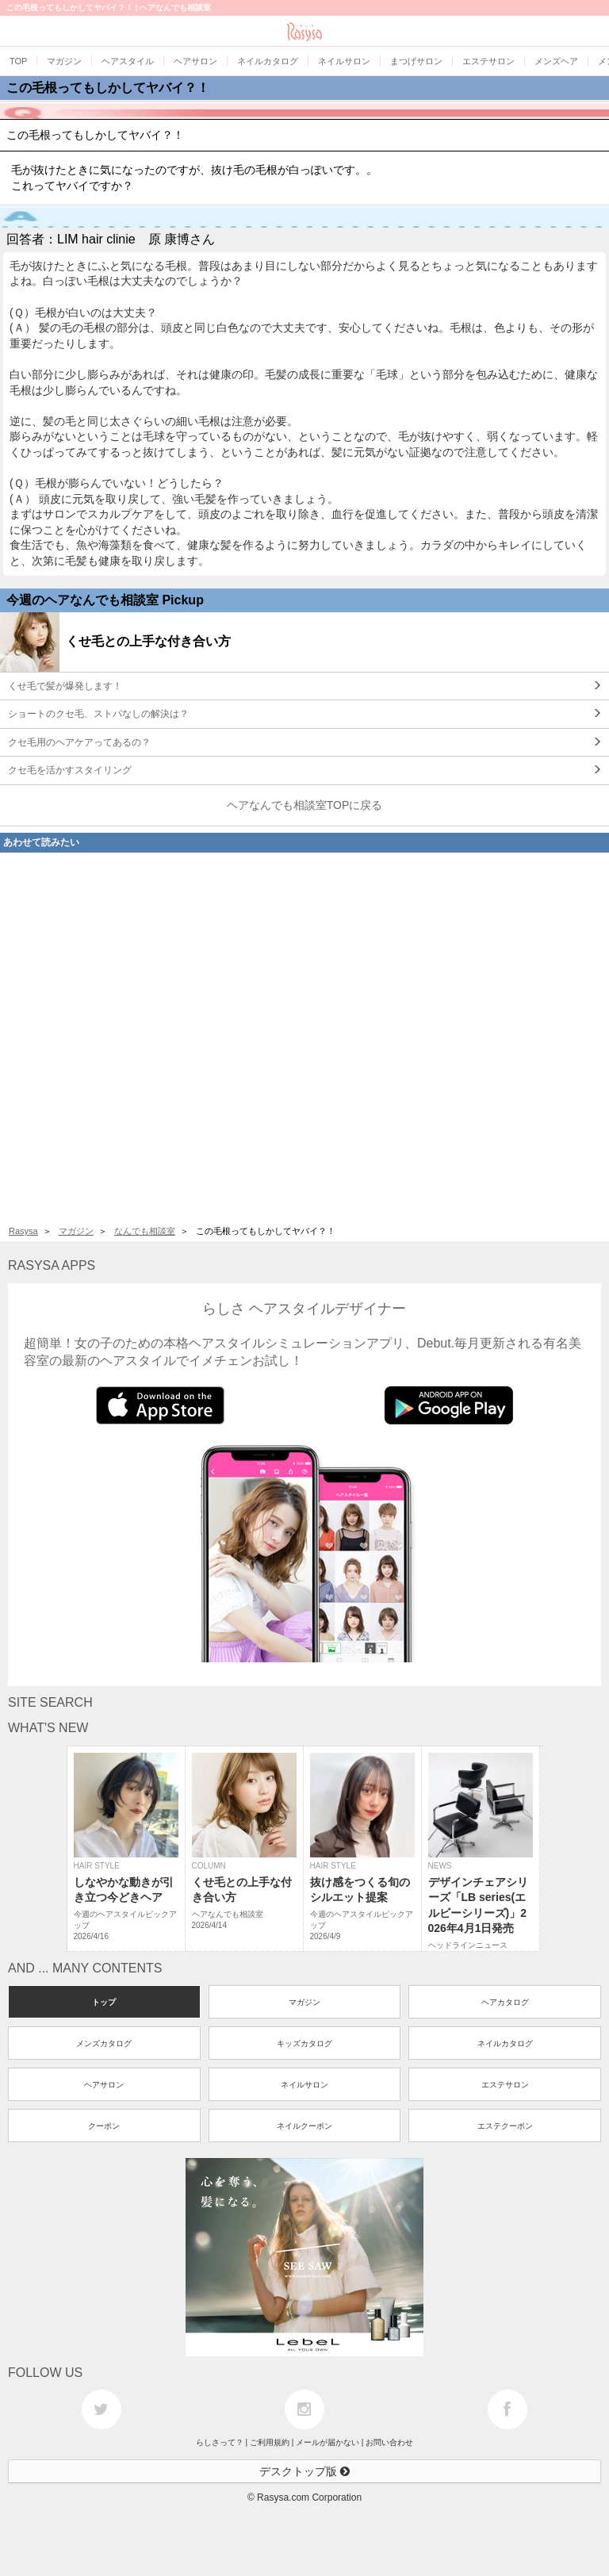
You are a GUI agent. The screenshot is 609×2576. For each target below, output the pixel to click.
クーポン (104, 2126)
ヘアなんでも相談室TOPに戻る (305, 805)
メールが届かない (327, 2442)
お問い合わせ (389, 2442)
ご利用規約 (269, 2442)
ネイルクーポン (304, 2126)
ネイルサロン (304, 2084)
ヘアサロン (104, 2084)
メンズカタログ (104, 2043)
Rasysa (23, 1231)
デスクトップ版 (304, 2471)
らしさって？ (219, 2442)
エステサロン (505, 2084)
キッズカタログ (304, 2043)
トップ (104, 2002)
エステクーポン (505, 2126)
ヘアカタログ (505, 2002)
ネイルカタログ (505, 2043)
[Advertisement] (304, 1035)
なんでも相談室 (144, 1231)
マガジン (76, 1231)
